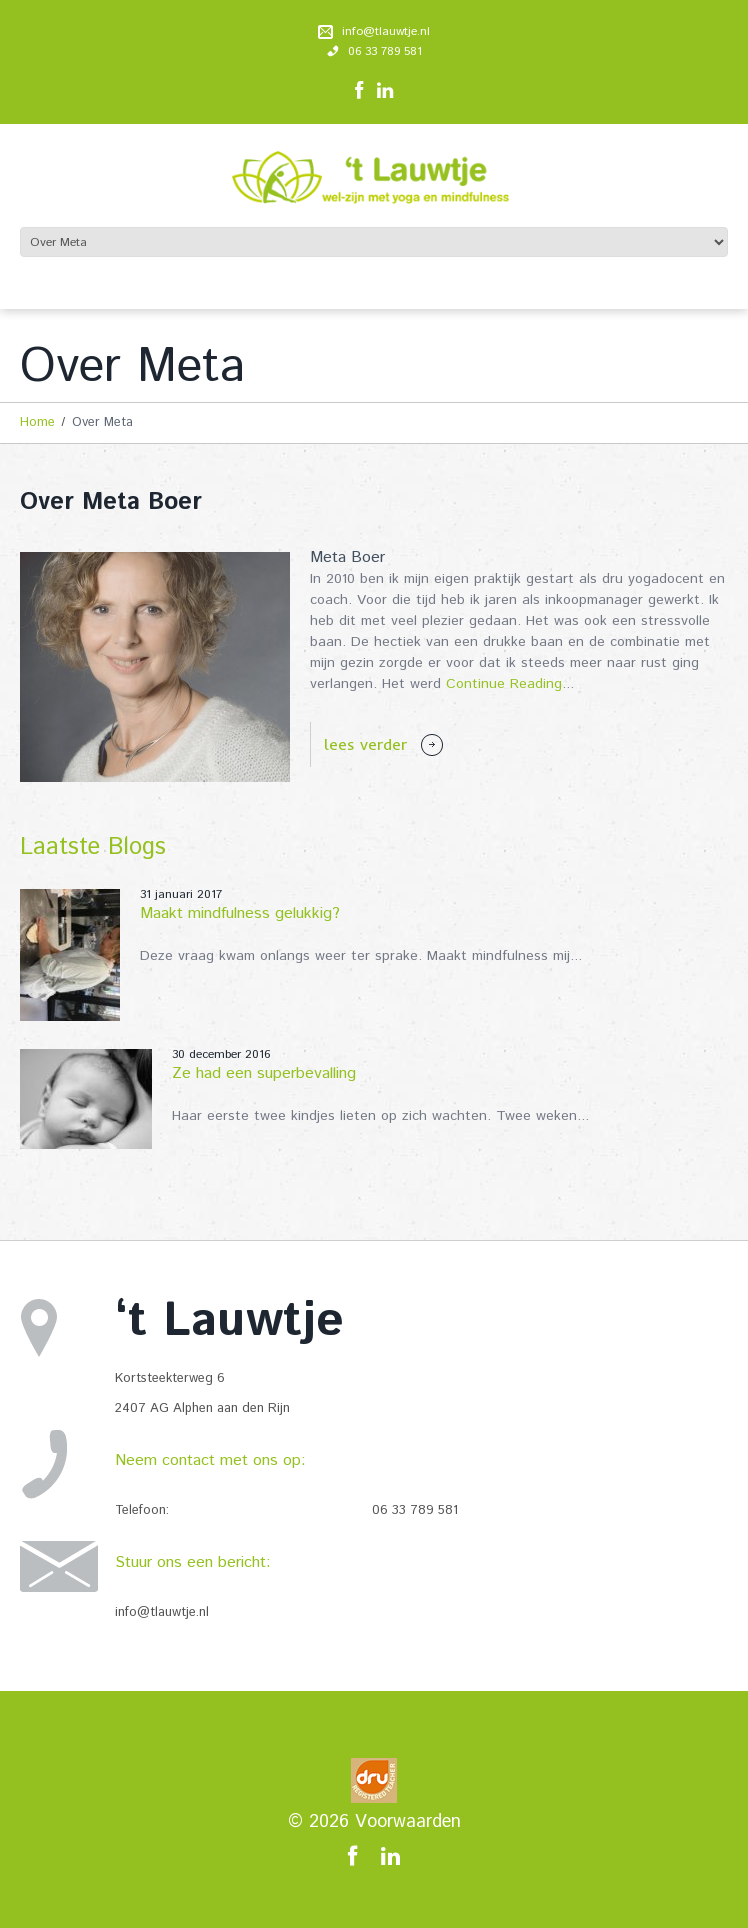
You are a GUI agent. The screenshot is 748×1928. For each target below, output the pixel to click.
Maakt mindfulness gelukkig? (240, 913)
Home (37, 422)
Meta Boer (347, 557)
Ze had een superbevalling (264, 1073)
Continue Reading (504, 684)
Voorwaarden (408, 1822)
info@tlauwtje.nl (386, 31)
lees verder (365, 744)
